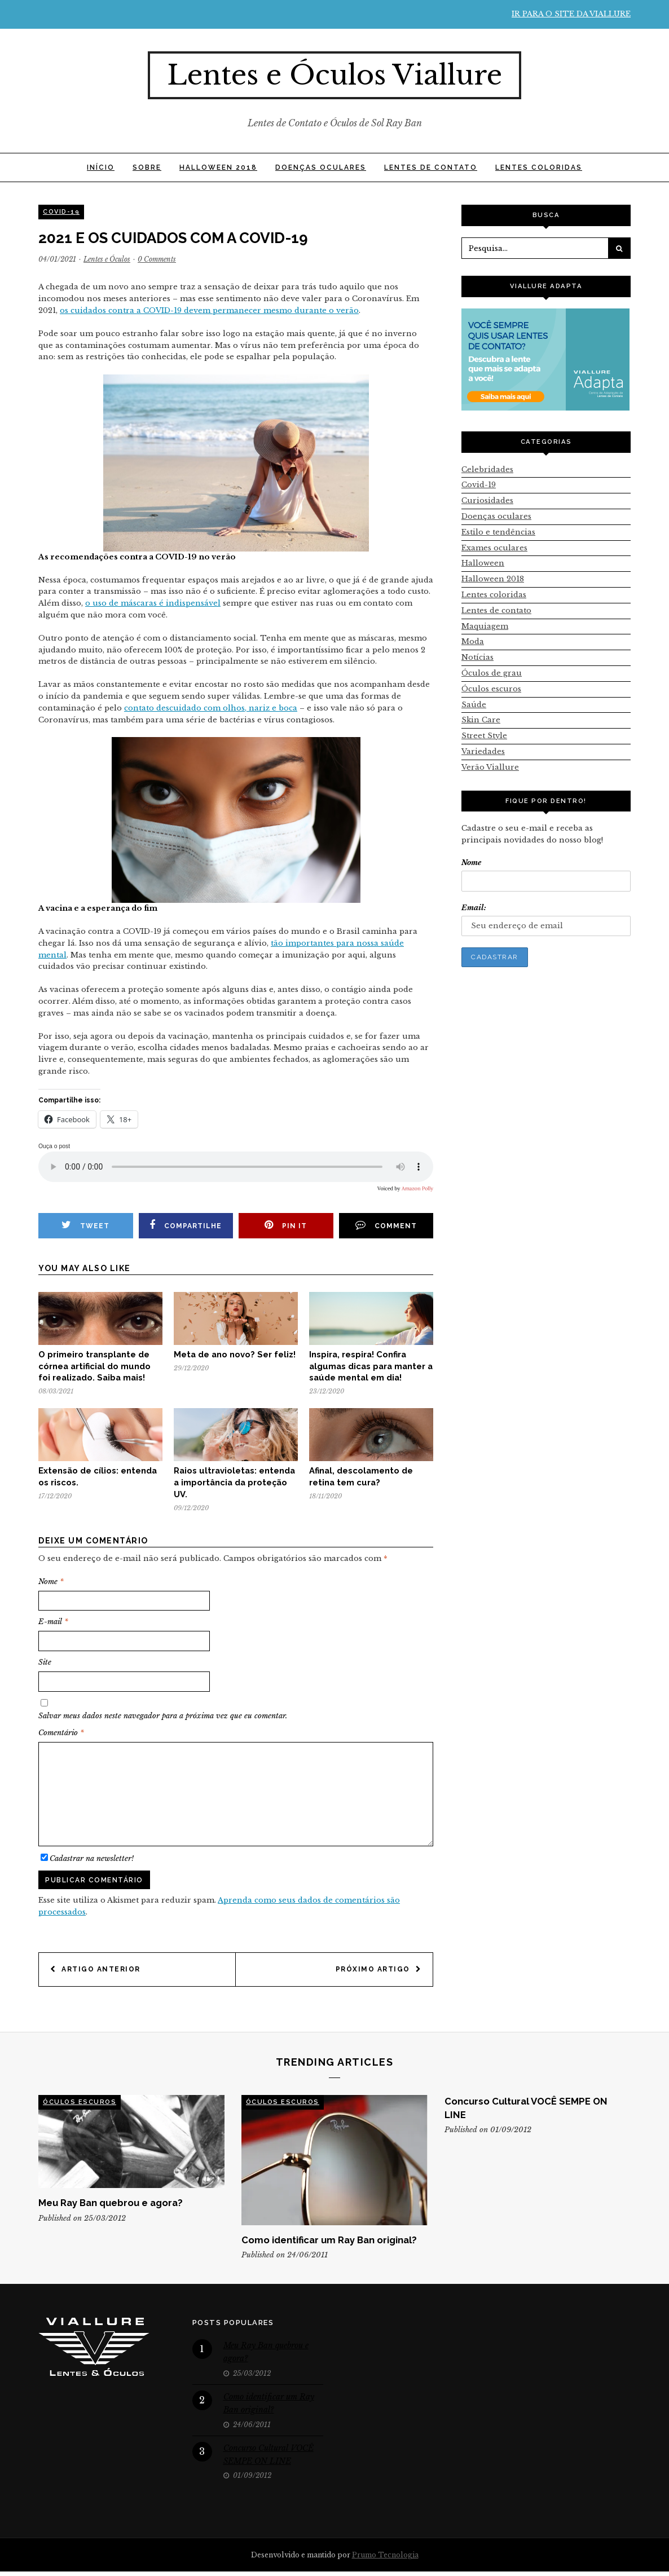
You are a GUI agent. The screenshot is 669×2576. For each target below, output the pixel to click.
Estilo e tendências (498, 532)
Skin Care (480, 720)
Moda (472, 641)
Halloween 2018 (218, 167)
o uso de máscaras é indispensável (153, 603)
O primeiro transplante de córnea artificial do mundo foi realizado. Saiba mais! (94, 1366)
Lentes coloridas (538, 167)
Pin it (286, 1225)
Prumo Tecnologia (385, 2555)
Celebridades (487, 469)
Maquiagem (484, 626)
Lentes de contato (430, 167)
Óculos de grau (491, 673)
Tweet (85, 1225)
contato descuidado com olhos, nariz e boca (210, 708)
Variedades (483, 751)
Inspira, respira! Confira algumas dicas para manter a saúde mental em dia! (371, 1366)
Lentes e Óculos (106, 259)
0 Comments (157, 259)
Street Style (484, 735)
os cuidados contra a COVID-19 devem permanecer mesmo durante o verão (209, 310)
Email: (473, 907)
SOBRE (147, 167)
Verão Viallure (490, 767)
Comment (386, 1225)
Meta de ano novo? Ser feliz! (235, 1354)
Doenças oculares (320, 167)
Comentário (61, 1732)
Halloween (482, 563)
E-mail (53, 1621)
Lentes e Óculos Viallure (334, 75)
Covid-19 (61, 211)
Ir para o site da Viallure (571, 14)
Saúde (473, 704)
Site (44, 1662)
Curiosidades (487, 500)
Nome (51, 1581)
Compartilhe (185, 1225)
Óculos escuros (491, 689)
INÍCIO (101, 167)
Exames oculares (494, 548)
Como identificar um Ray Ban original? (329, 2240)
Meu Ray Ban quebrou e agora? (110, 2202)
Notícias (477, 657)
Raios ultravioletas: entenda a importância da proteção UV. (234, 1482)
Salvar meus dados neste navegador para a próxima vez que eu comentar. (162, 1716)
